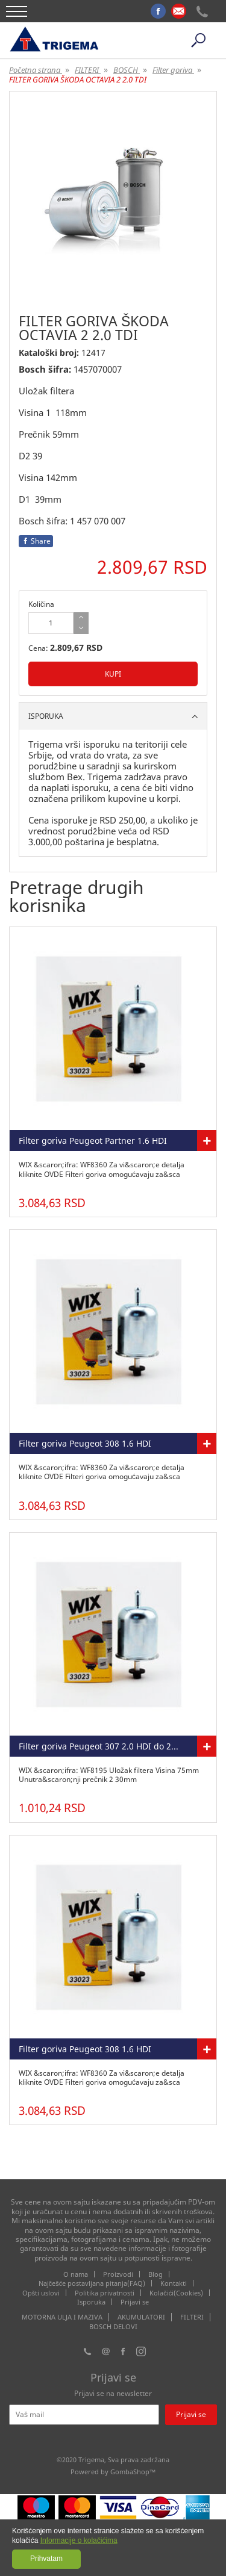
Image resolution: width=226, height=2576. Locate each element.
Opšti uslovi (41, 2292)
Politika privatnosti (104, 2292)
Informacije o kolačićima (79, 2540)
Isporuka (91, 2301)
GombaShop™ (133, 2471)
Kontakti (173, 2283)
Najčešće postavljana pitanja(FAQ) (92, 2283)
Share (36, 541)
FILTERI (192, 2317)
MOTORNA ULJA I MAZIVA (62, 2317)
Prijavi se (135, 2301)
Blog (155, 2274)
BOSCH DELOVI (113, 2327)
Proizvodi (118, 2274)
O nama (75, 2274)
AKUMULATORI (141, 2317)
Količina (41, 604)
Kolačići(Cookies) (176, 2292)
